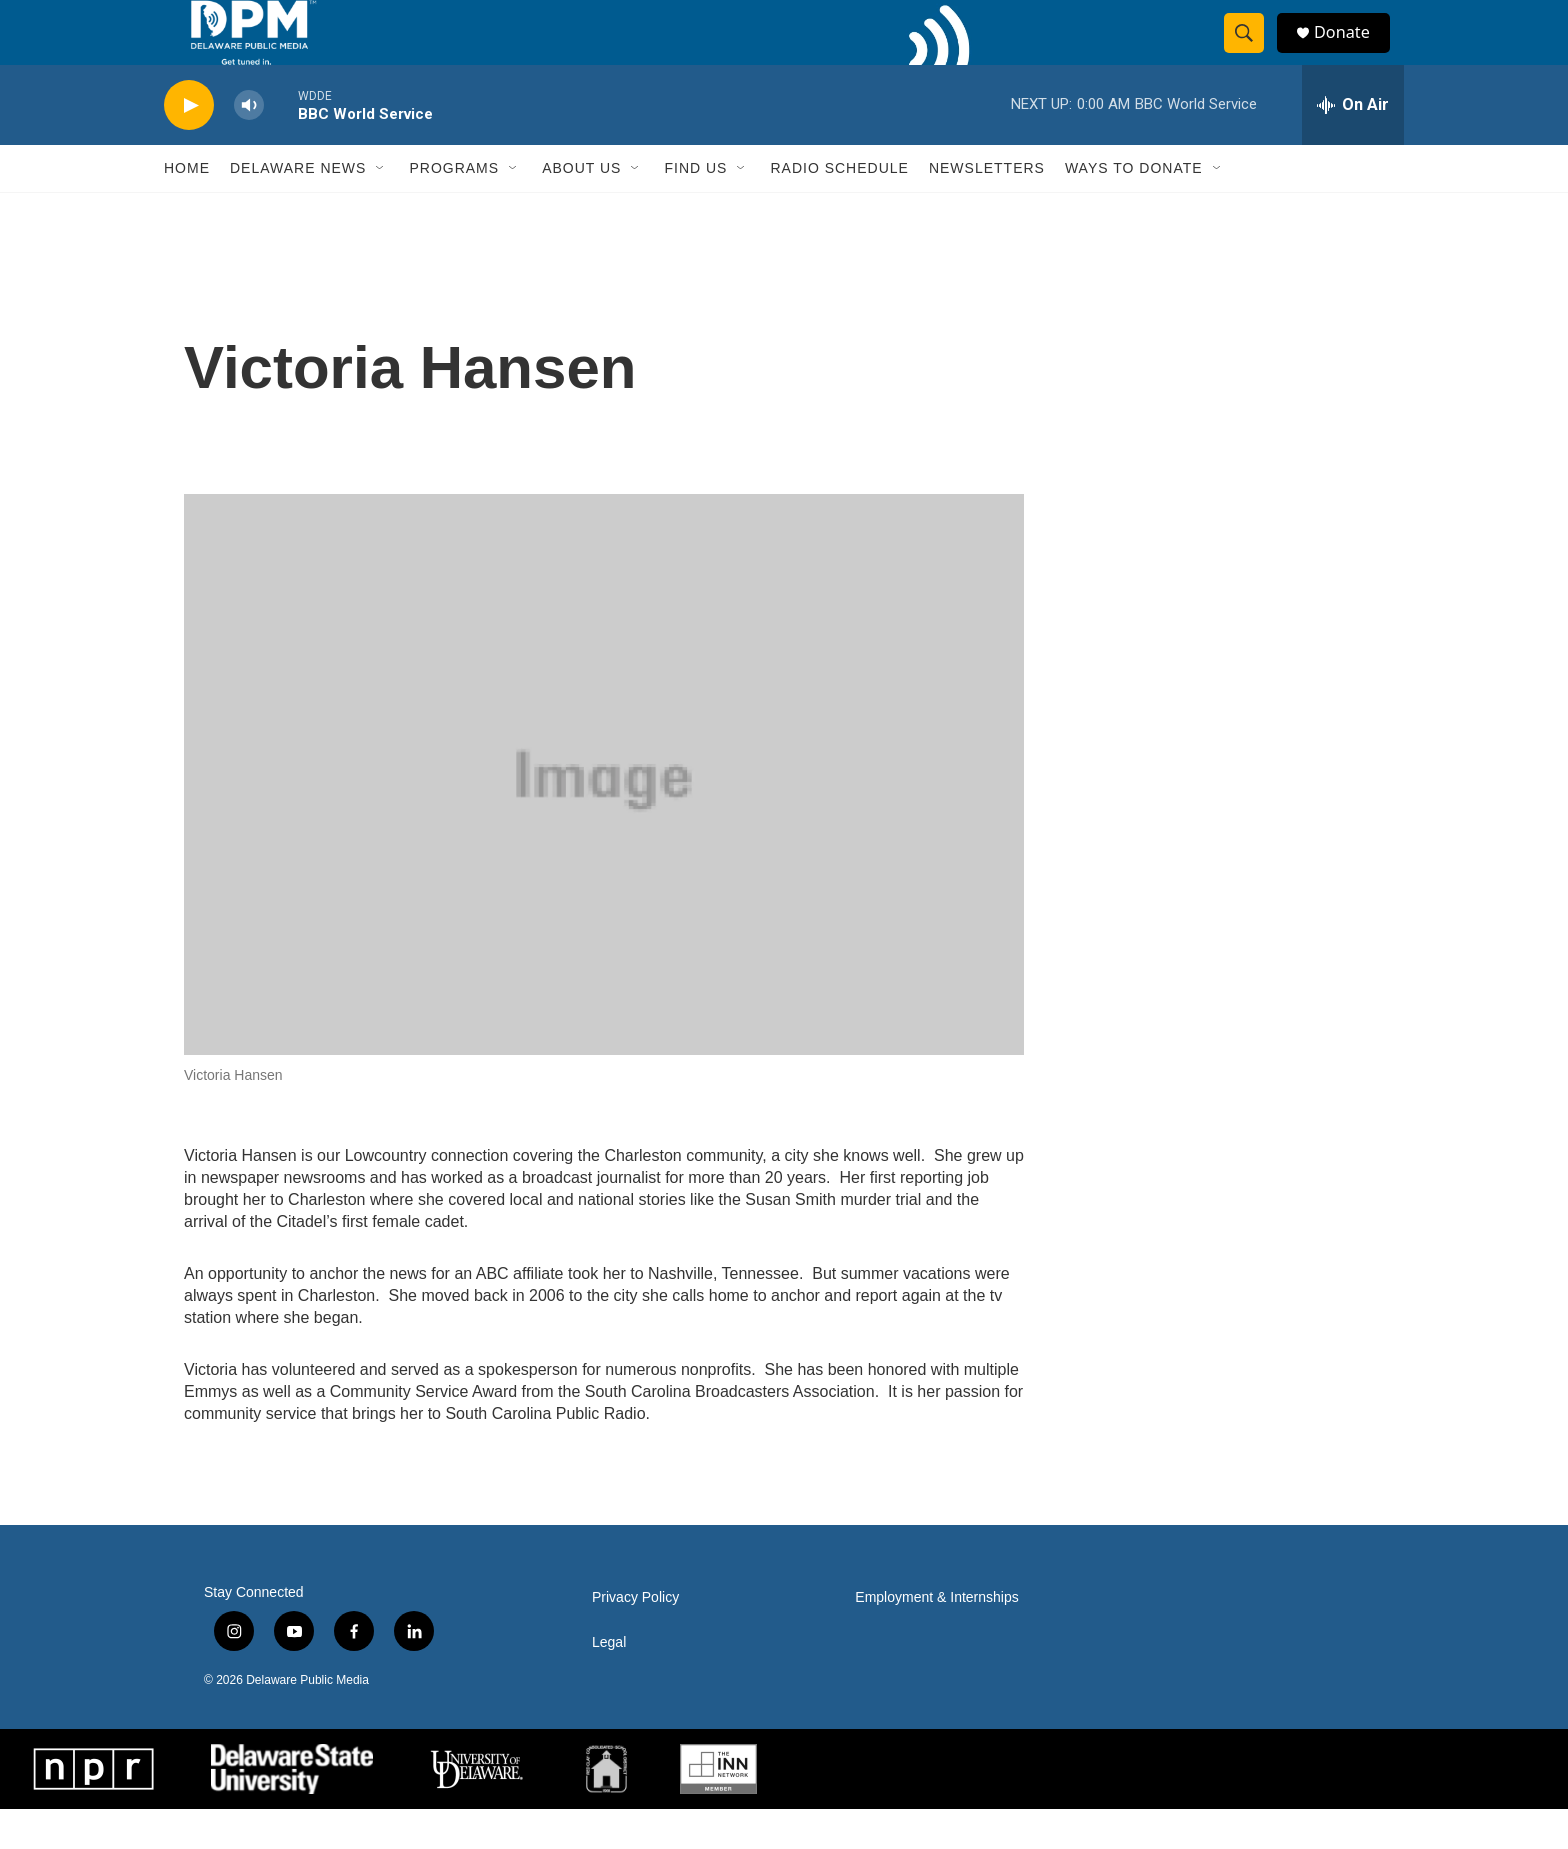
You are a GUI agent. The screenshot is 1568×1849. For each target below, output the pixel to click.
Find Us (695, 208)
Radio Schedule (839, 208)
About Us (581, 208)
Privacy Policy (635, 1637)
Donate (1353, 52)
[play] (189, 145)
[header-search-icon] (1252, 53)
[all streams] (1353, 145)
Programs (454, 208)
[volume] (249, 145)
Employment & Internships (936, 1637)
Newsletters (987, 208)
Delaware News (298, 208)
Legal (609, 1682)
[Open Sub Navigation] (381, 208)
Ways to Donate (1134, 208)
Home (187, 208)
